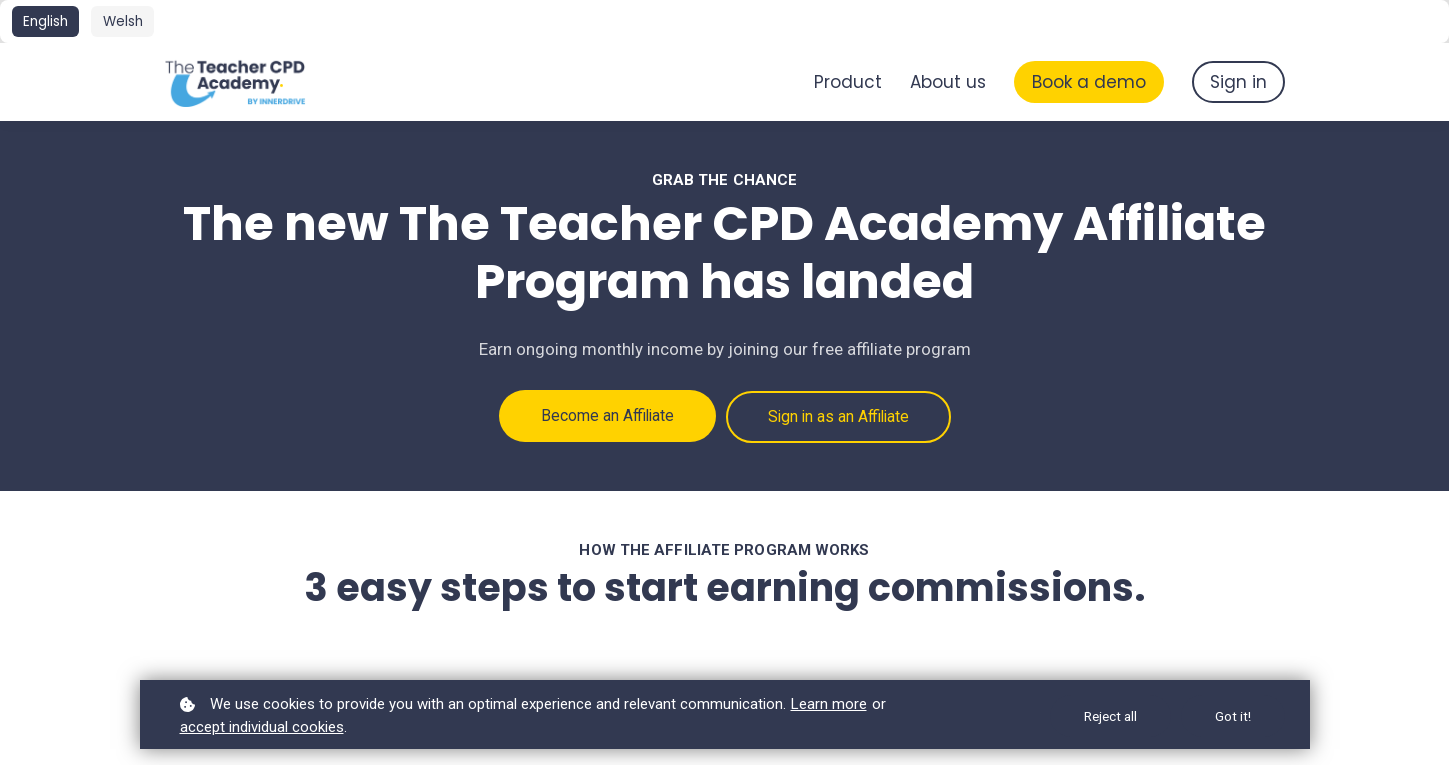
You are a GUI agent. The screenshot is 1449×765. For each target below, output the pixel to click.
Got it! (1233, 716)
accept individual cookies (262, 727)
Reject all (1108, 716)
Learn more (829, 704)
